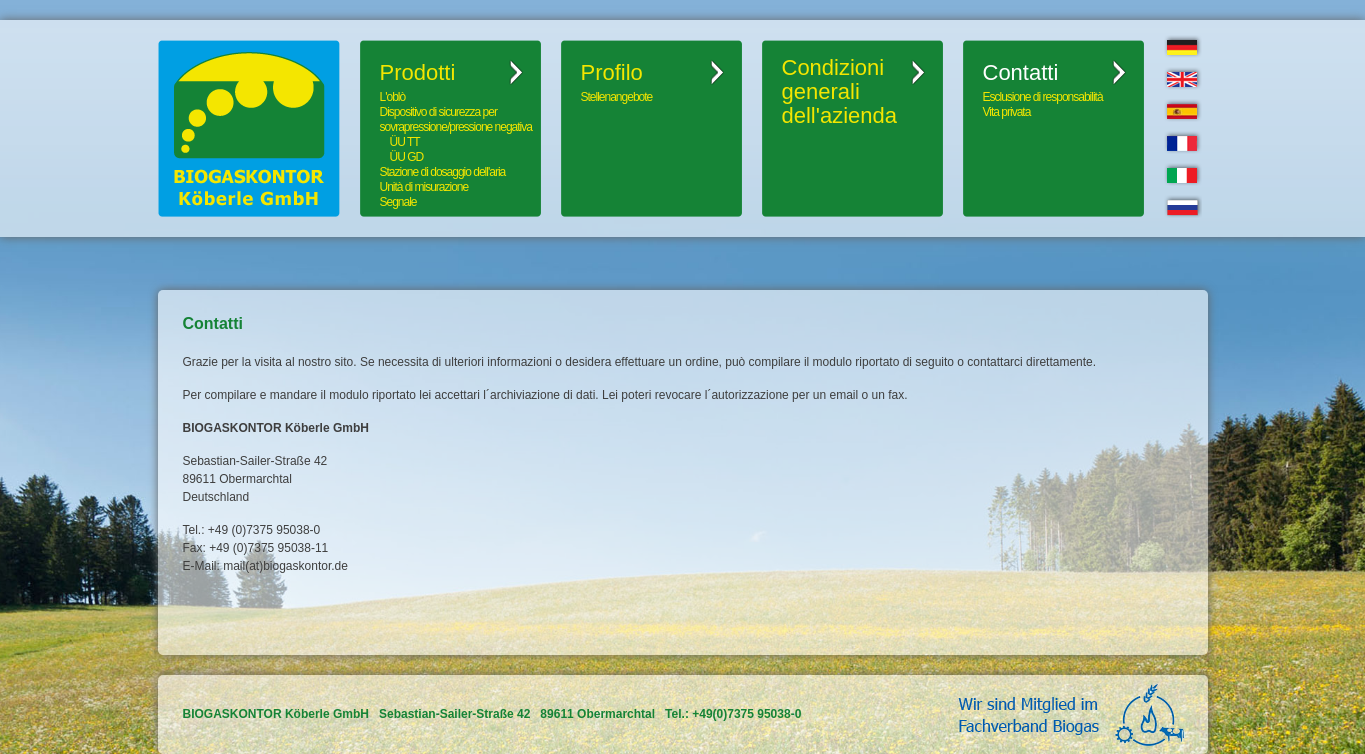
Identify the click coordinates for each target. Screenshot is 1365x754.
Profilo (612, 72)
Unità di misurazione (424, 187)
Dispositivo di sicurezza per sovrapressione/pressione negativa (456, 119)
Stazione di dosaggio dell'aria (443, 172)
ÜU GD (407, 157)
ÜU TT (405, 142)
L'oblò (393, 97)
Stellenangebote (617, 97)
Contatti (1021, 72)
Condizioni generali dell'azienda (840, 92)
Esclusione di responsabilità (1043, 97)
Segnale (398, 202)
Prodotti (418, 72)
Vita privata (1007, 112)
